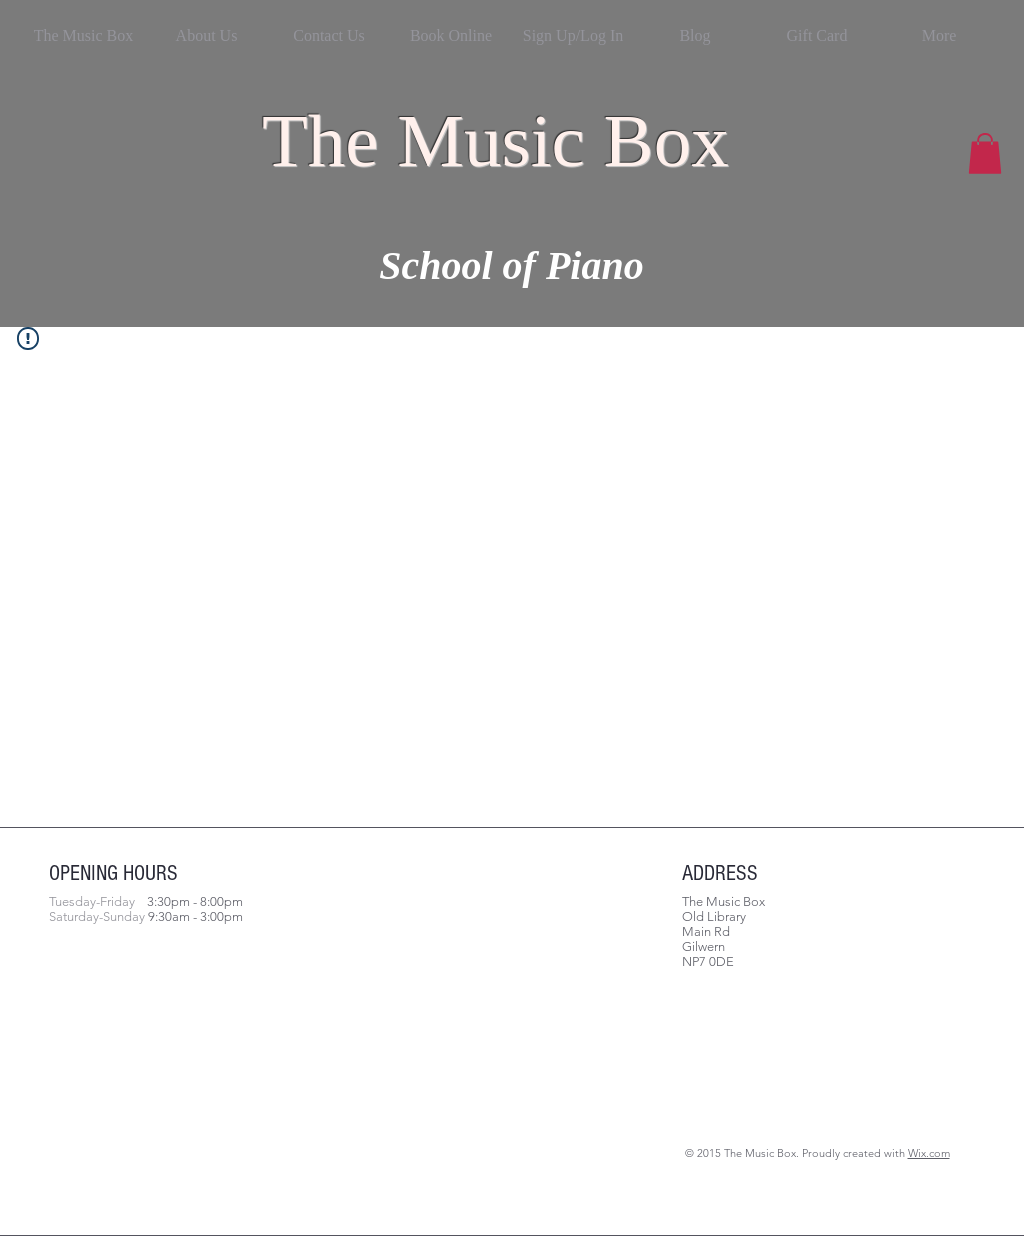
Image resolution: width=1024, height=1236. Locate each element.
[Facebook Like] (174, 1054)
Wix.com (929, 1153)
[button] (985, 153)
